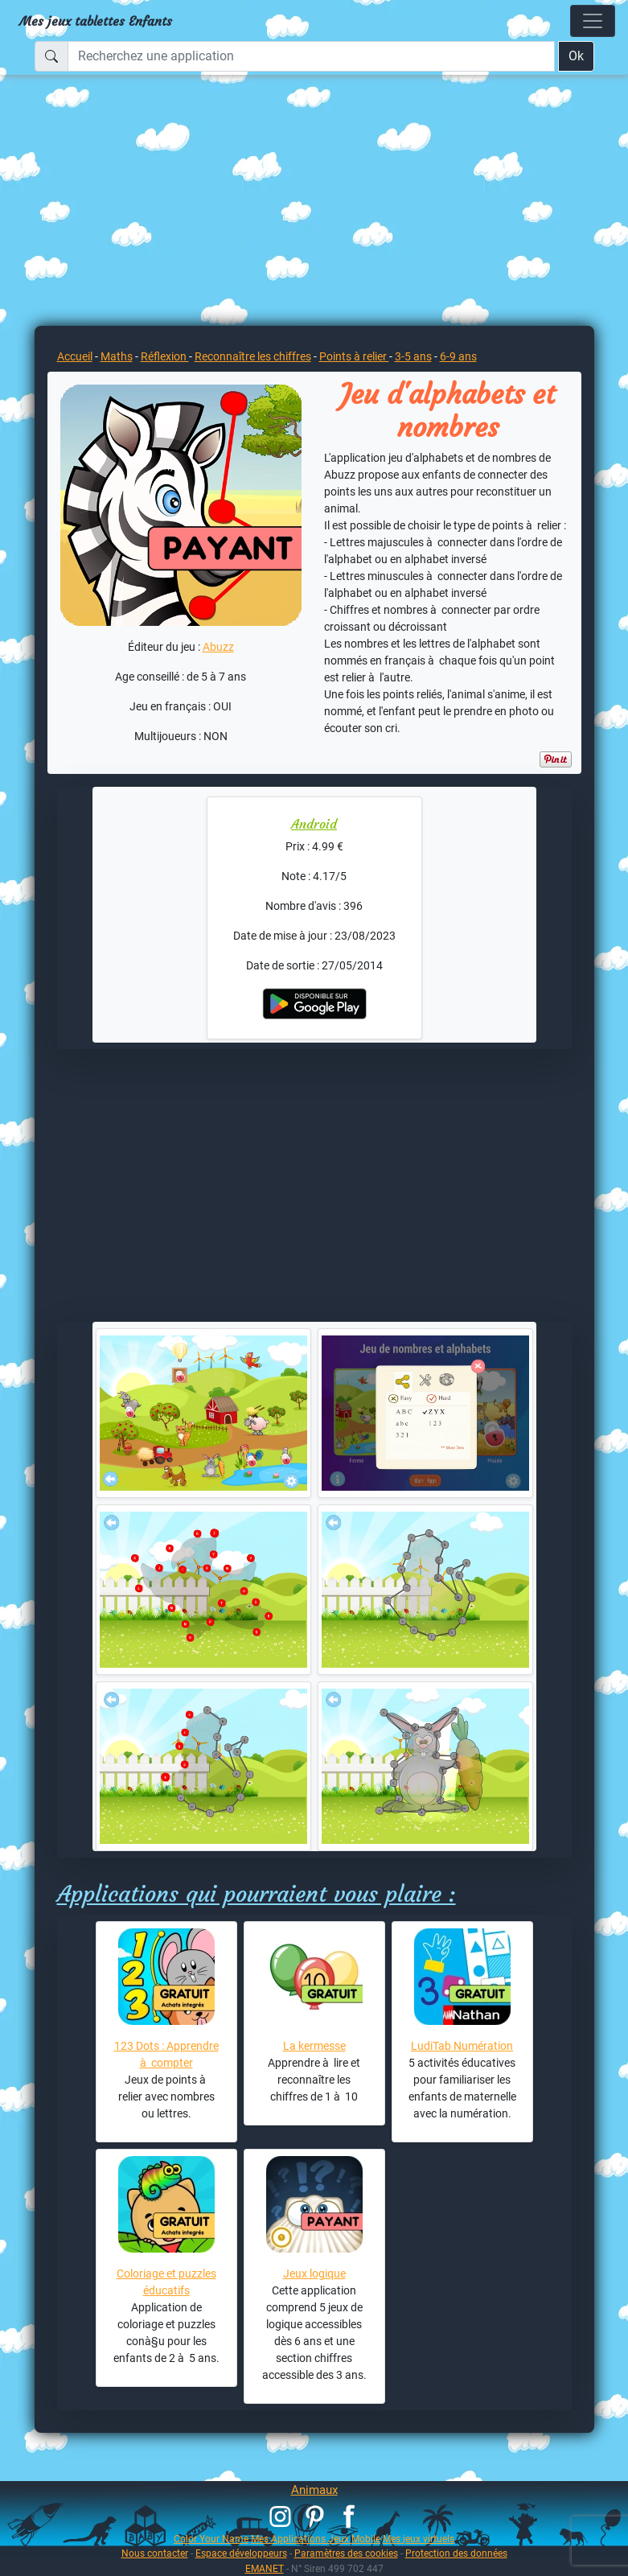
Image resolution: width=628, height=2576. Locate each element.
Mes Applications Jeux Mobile (315, 2539)
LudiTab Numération (462, 2045)
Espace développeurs (241, 2553)
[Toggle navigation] (592, 21)
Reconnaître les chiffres (253, 356)
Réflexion (165, 356)
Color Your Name (211, 2539)
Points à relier (354, 356)
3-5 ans (413, 356)
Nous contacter (154, 2553)
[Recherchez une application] (311, 56)
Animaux (314, 2490)
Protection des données (456, 2553)
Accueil (74, 356)
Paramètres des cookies (346, 2553)
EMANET (264, 2568)
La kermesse (314, 2045)
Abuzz (218, 646)
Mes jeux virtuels (418, 2539)
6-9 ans (458, 356)
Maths (117, 356)
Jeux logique (314, 2273)
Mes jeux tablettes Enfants (95, 21)
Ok (576, 56)
